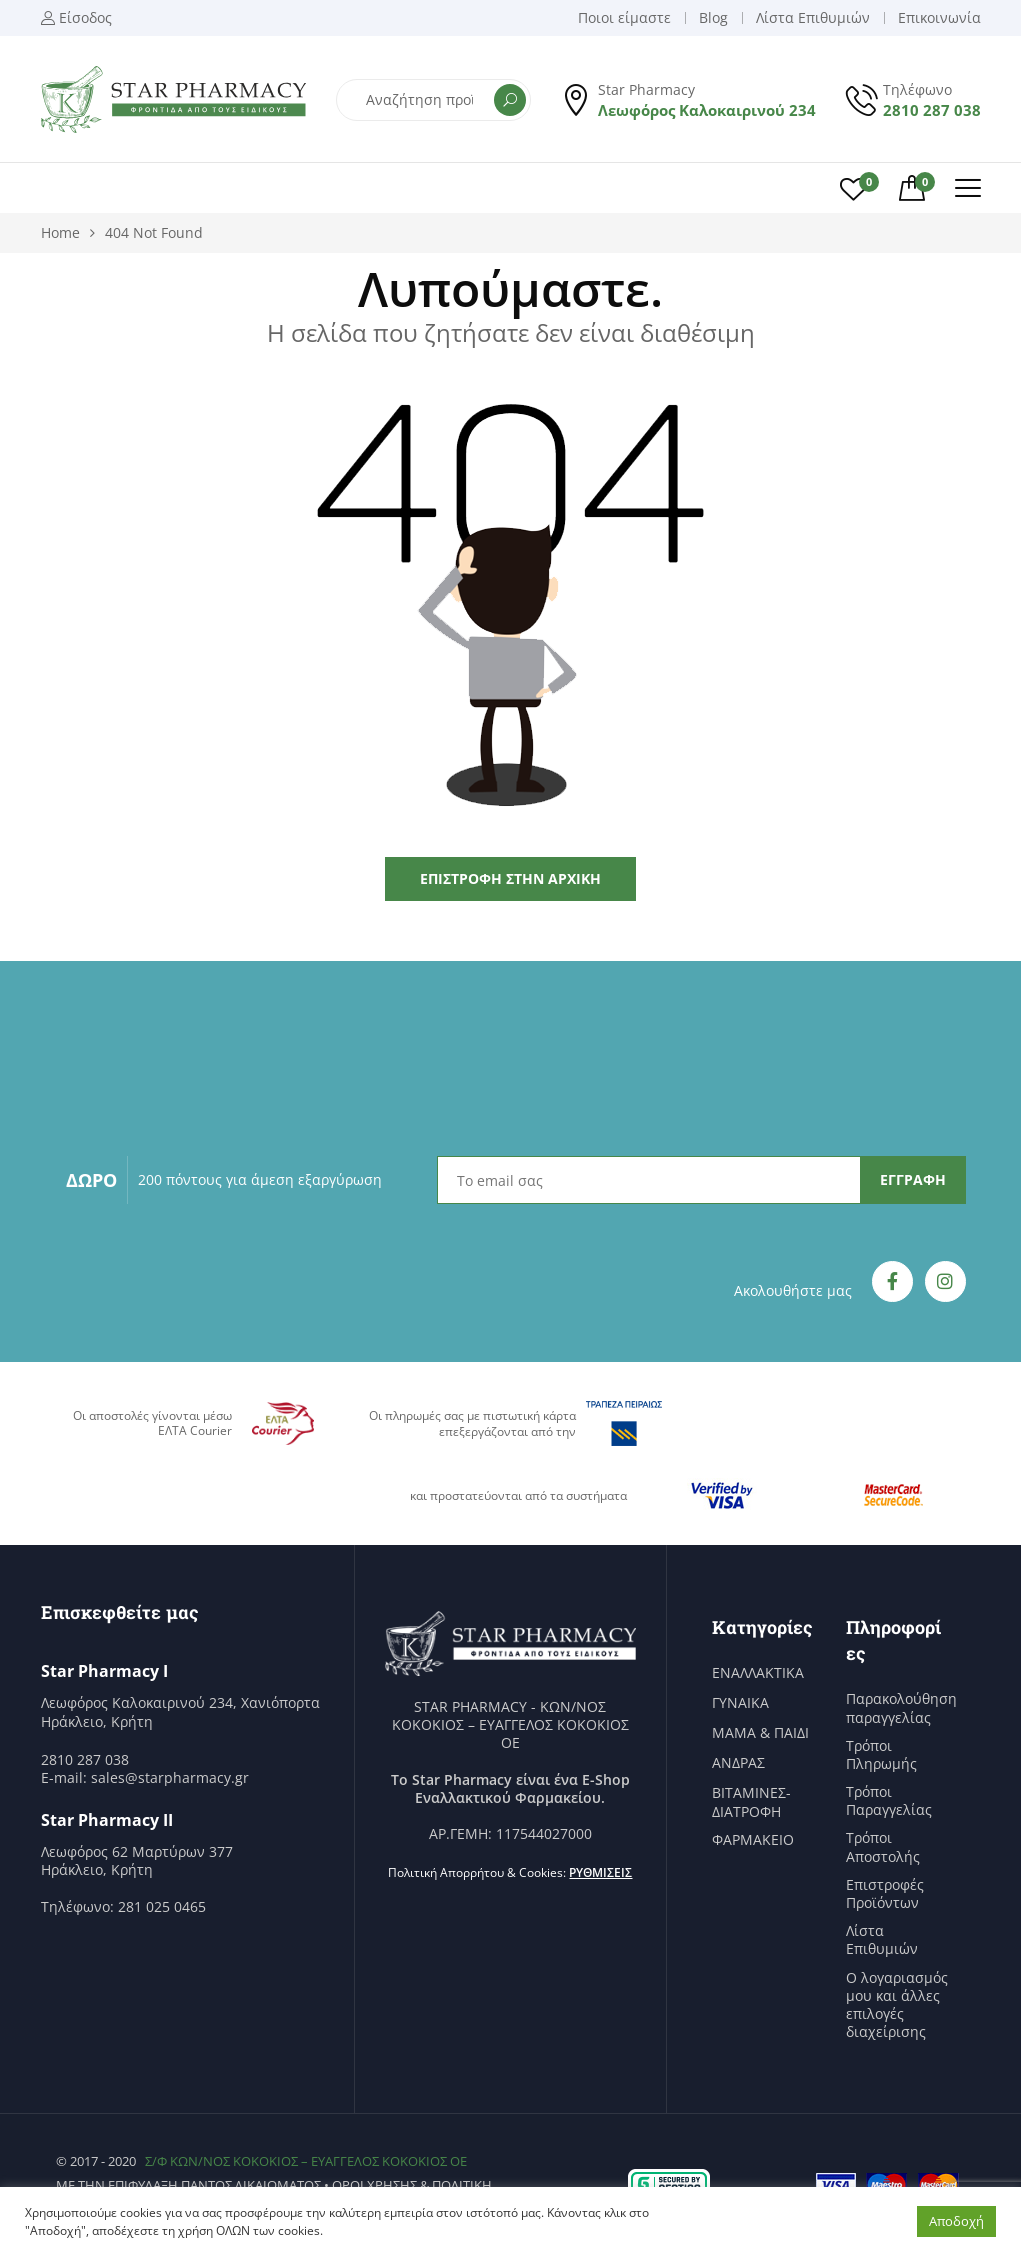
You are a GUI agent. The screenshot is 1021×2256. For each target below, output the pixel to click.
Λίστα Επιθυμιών (882, 1940)
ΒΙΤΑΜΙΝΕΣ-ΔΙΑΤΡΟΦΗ (751, 1802)
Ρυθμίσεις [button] (600, 1872)
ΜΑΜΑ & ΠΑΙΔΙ (760, 1733)
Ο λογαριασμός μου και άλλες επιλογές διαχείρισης (897, 2005)
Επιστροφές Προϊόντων (885, 1894)
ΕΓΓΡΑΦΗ (913, 1179)
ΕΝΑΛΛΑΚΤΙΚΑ (758, 1673)
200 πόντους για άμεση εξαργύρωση (260, 1179)
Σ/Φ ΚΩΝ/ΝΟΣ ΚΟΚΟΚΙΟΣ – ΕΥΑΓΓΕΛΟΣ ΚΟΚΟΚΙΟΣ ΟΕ (306, 2161)
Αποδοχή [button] (956, 2221)
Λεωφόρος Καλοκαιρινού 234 (707, 110)
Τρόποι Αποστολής (883, 1847)
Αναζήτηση (510, 100)
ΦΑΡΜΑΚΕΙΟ (753, 1840)
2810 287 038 (932, 110)
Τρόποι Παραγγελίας (889, 1801)
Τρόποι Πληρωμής (881, 1755)
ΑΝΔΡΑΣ (738, 1763)
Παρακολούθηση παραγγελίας (901, 1708)
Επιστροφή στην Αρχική (510, 878)
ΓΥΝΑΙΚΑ (740, 1703)
